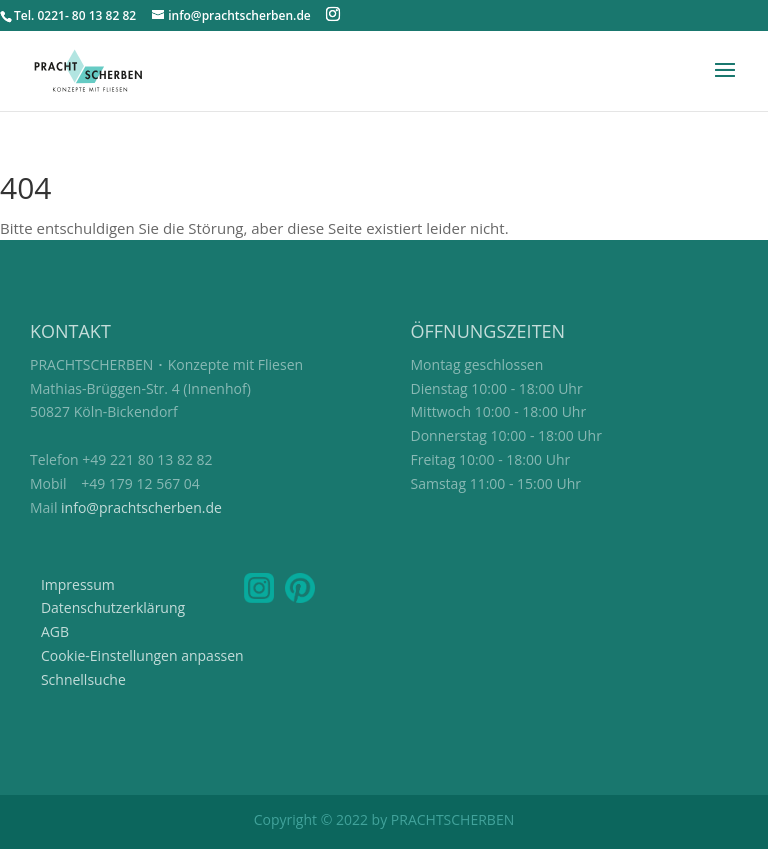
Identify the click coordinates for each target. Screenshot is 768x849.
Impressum (78, 584)
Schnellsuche (83, 679)
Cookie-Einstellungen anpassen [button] (142, 655)
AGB (55, 631)
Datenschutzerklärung (113, 607)
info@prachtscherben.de (141, 507)
